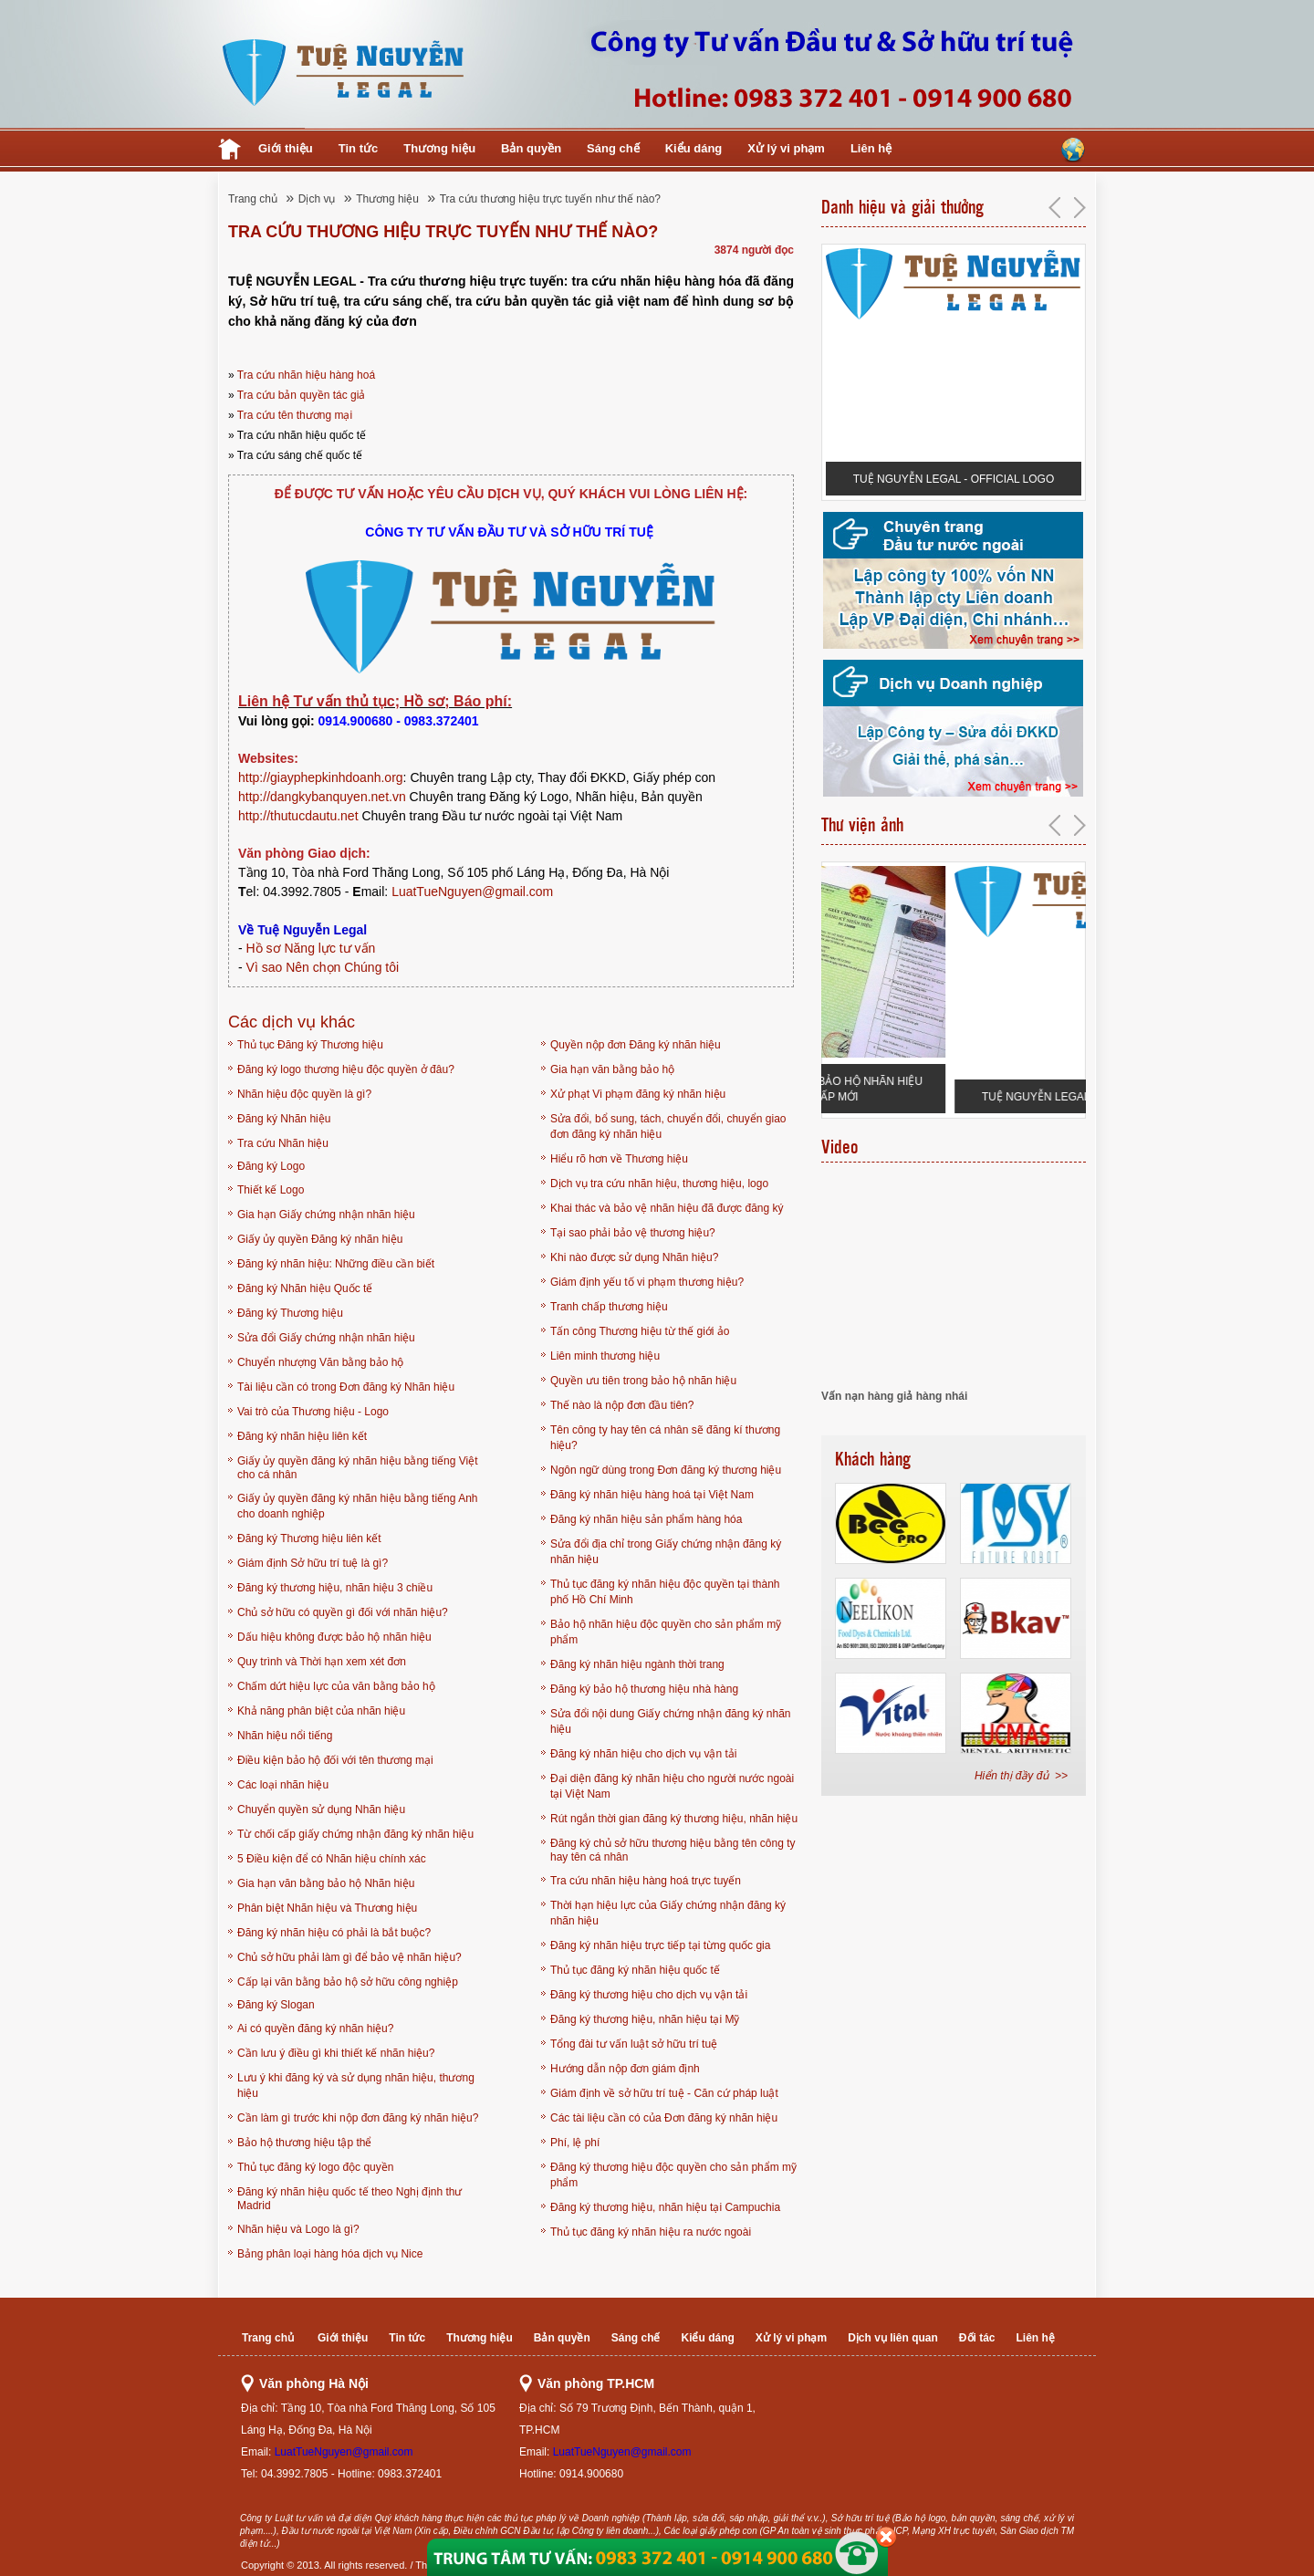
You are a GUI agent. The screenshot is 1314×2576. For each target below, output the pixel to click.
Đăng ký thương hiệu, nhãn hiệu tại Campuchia (665, 2207)
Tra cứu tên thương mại (294, 415)
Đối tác (977, 2337)
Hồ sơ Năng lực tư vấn (311, 948)
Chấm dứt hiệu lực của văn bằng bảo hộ (336, 1686)
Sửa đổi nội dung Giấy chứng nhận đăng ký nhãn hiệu (670, 1721)
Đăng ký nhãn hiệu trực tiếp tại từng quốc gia (660, 1945)
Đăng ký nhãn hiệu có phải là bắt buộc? (334, 1932)
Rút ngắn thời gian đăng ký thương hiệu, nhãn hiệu (674, 1818)
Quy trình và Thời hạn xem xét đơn (321, 1661)
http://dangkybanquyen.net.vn (322, 796)
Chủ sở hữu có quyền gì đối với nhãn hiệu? (342, 1612)
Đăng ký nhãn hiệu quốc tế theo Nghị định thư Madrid (349, 2198)
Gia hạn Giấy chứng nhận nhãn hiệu (326, 1214)
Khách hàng (873, 1459)
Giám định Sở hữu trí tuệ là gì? (312, 1563)
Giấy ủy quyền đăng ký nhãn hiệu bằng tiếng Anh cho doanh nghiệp (357, 1506)
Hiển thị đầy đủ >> (1021, 1775)
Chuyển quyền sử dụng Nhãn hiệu (321, 1809)
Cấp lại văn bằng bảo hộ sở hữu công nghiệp (347, 1982)
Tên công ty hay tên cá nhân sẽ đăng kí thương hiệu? (665, 1438)
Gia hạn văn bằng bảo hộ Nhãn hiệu (325, 1883)
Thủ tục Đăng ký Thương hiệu (310, 1044)
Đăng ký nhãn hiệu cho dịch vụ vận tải (643, 1753)
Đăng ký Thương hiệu (290, 1313)
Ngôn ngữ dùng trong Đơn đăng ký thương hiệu (665, 1470)
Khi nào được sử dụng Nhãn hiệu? (634, 1257)
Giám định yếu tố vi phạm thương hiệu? (647, 1282)
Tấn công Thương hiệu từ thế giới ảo (640, 1331)
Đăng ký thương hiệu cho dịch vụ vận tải (648, 1994)
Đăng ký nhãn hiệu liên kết (302, 1436)
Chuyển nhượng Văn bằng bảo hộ (320, 1362)
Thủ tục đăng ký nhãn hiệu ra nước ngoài (650, 2232)
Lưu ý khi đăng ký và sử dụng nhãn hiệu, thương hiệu (355, 2085)
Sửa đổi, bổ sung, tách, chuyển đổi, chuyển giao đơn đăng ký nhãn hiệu (668, 1126)
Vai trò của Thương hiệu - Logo (313, 1411)
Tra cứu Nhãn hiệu (282, 1143)
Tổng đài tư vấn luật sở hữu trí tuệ (633, 2044)
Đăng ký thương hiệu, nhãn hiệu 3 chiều (335, 1587)
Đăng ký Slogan (276, 2004)
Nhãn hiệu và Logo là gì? (298, 2229)
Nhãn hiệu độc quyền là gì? (304, 1094)
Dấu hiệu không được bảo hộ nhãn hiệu (334, 1637)
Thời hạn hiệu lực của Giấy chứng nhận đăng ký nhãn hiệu (668, 1913)
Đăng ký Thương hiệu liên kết (309, 1538)
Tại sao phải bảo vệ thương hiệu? (632, 1232)
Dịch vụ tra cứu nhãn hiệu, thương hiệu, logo (659, 1183)
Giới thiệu (285, 148)
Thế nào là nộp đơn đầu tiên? (622, 1405)
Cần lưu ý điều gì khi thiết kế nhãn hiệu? (335, 2053)
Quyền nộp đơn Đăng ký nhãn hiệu (635, 1044)
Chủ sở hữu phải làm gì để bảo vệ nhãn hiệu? (349, 1957)
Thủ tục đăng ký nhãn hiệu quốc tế (635, 1970)
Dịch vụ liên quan (893, 2337)
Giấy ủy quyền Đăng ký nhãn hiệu (319, 1239)
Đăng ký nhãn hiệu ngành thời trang (637, 1664)
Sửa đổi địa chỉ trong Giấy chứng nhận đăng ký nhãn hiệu (665, 1552)
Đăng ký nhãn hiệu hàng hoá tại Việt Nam (652, 1494)
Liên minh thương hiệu (605, 1356)
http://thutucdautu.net (298, 815)
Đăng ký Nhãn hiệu (283, 1118)
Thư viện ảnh (862, 825)
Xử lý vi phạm (786, 148)
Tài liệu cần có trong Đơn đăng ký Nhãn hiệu (345, 1387)
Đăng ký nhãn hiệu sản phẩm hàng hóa (646, 1519)
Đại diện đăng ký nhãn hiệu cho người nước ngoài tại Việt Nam (672, 1786)
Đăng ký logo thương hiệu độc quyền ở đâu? (345, 1069)
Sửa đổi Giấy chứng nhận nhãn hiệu (326, 1337)
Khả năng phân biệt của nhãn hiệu (321, 1711)
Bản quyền (531, 148)
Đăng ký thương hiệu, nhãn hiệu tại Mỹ (644, 2019)
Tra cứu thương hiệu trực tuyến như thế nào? (550, 199)
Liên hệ (871, 148)
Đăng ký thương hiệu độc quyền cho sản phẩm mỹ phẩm (673, 2175)
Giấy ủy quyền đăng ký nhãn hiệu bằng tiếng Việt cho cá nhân (357, 1468)
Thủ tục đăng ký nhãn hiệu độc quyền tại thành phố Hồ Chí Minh (664, 1592)
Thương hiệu (439, 148)
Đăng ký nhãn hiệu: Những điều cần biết (335, 1263)
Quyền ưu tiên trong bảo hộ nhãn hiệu (643, 1380)
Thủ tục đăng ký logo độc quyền (315, 2167)
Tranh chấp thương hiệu (609, 1306)
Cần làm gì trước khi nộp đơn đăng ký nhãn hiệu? (357, 2118)
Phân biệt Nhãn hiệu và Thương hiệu (327, 1908)
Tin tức (358, 148)
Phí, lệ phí (575, 2142)
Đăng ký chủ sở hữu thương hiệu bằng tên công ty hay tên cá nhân (672, 1850)
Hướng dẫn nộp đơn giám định (625, 2068)
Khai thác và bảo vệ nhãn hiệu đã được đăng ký (667, 1208)
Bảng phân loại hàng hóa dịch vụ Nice (329, 2253)
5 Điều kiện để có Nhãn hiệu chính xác (331, 1858)
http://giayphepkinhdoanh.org (320, 777)
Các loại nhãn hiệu (282, 1784)
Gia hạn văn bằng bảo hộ (612, 1069)
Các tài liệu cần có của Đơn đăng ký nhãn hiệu (663, 2118)
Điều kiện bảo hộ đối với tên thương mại (335, 1760)
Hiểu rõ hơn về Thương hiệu (619, 1158)
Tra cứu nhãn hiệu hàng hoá (306, 375)
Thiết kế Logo (270, 1190)
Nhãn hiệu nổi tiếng (284, 1735)
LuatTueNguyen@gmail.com (472, 891)
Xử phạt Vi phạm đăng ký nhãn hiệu (637, 1094)
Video (839, 1147)
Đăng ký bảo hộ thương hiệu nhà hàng (644, 1689)
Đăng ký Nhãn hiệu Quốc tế (304, 1288)
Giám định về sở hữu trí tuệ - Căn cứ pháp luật (664, 2093)
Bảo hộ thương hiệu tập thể (304, 2142)
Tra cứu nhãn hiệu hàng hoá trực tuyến (645, 1880)
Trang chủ (252, 199)
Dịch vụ (317, 199)
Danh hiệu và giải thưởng (902, 207)
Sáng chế (613, 148)
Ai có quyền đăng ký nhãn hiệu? (315, 2028)
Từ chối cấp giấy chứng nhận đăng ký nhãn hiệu (355, 1834)
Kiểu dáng (694, 148)
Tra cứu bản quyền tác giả (301, 395)
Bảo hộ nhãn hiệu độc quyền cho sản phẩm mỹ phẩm (665, 1632)
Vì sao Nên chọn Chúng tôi (323, 967)
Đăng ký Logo (271, 1166)
